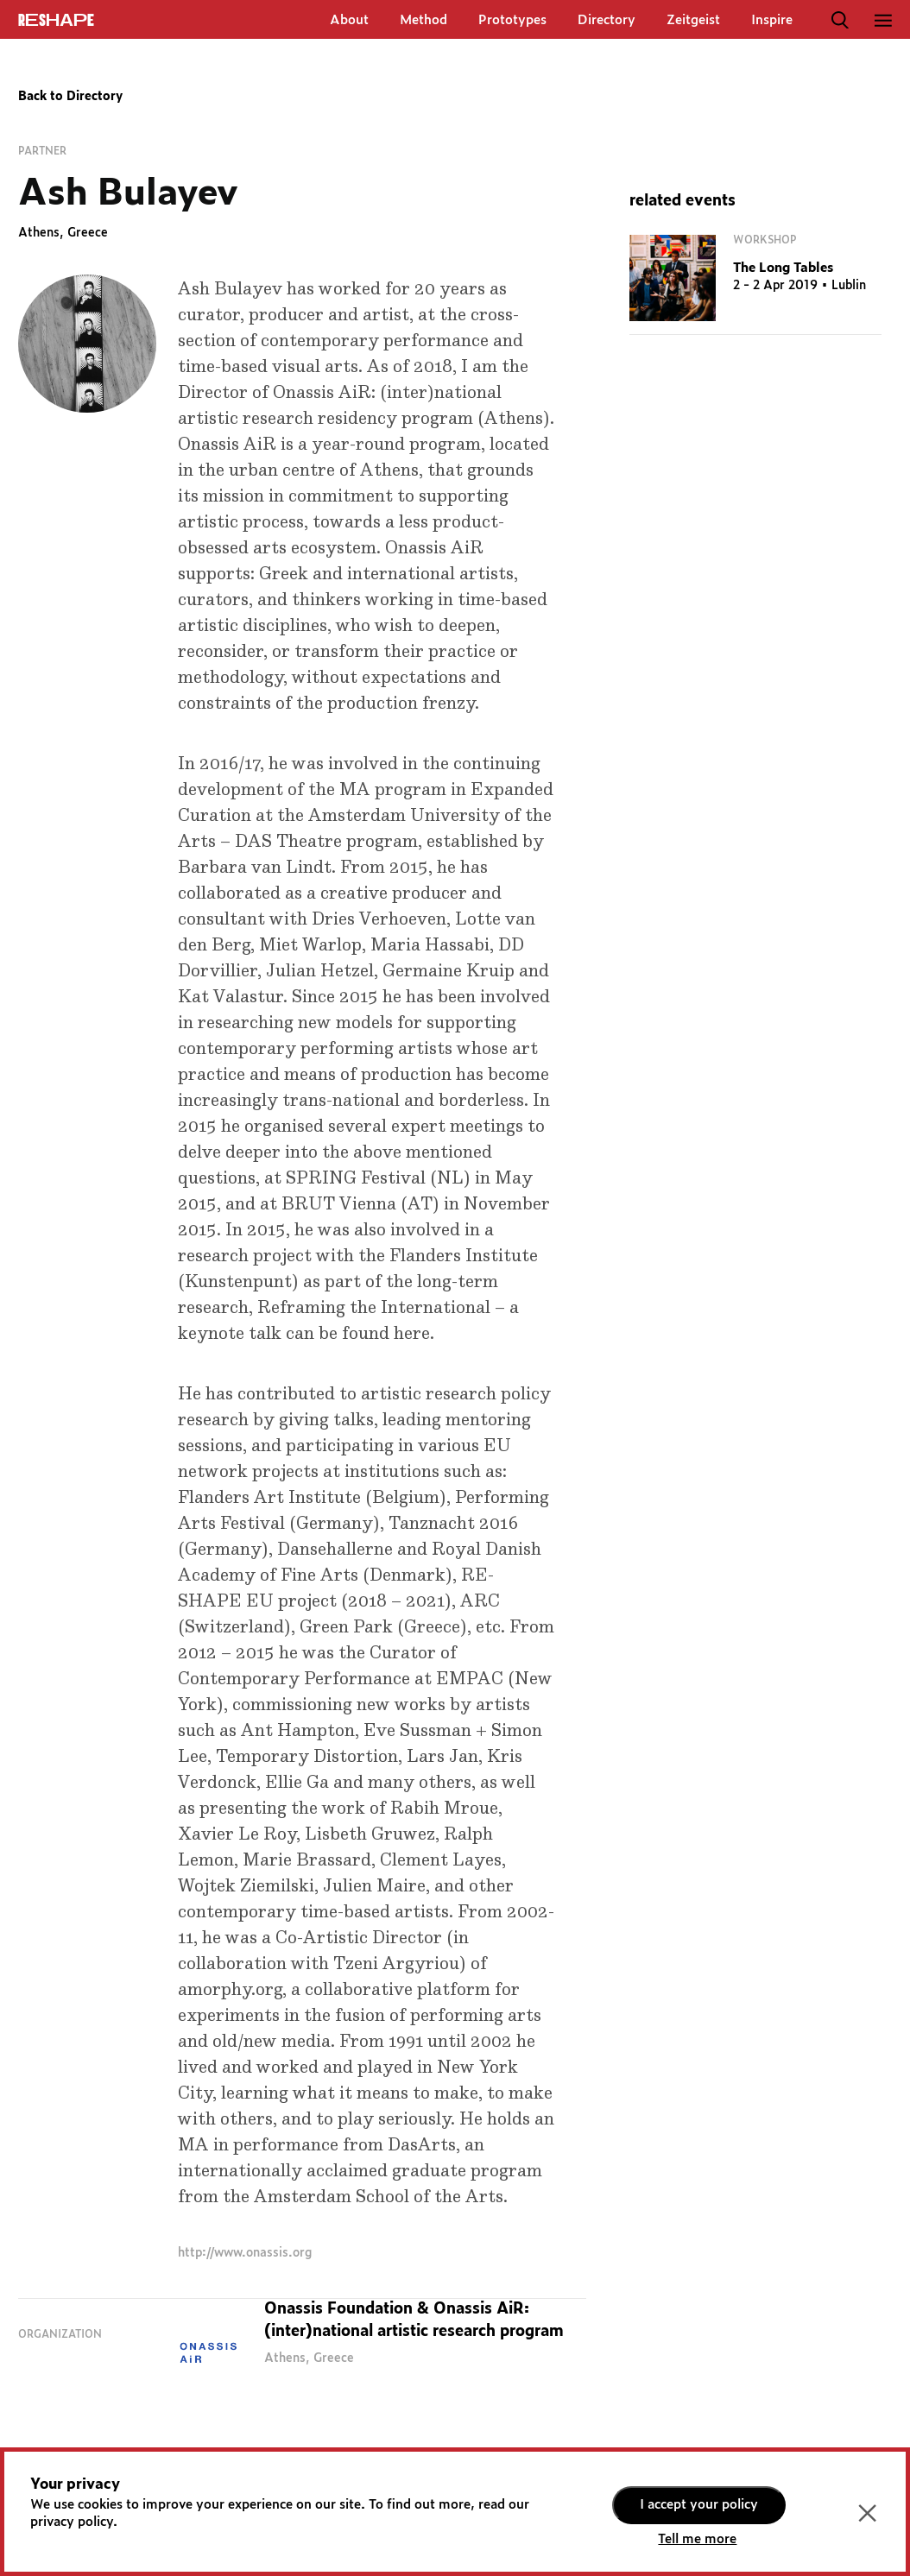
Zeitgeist (693, 20)
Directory (606, 20)
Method (423, 20)
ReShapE (56, 20)
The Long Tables (783, 268)
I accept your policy (699, 2504)
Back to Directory (70, 97)
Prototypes (512, 20)
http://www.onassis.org (245, 2253)
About (349, 20)
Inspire (772, 20)
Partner (42, 151)
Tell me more (697, 2539)
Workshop (765, 240)
